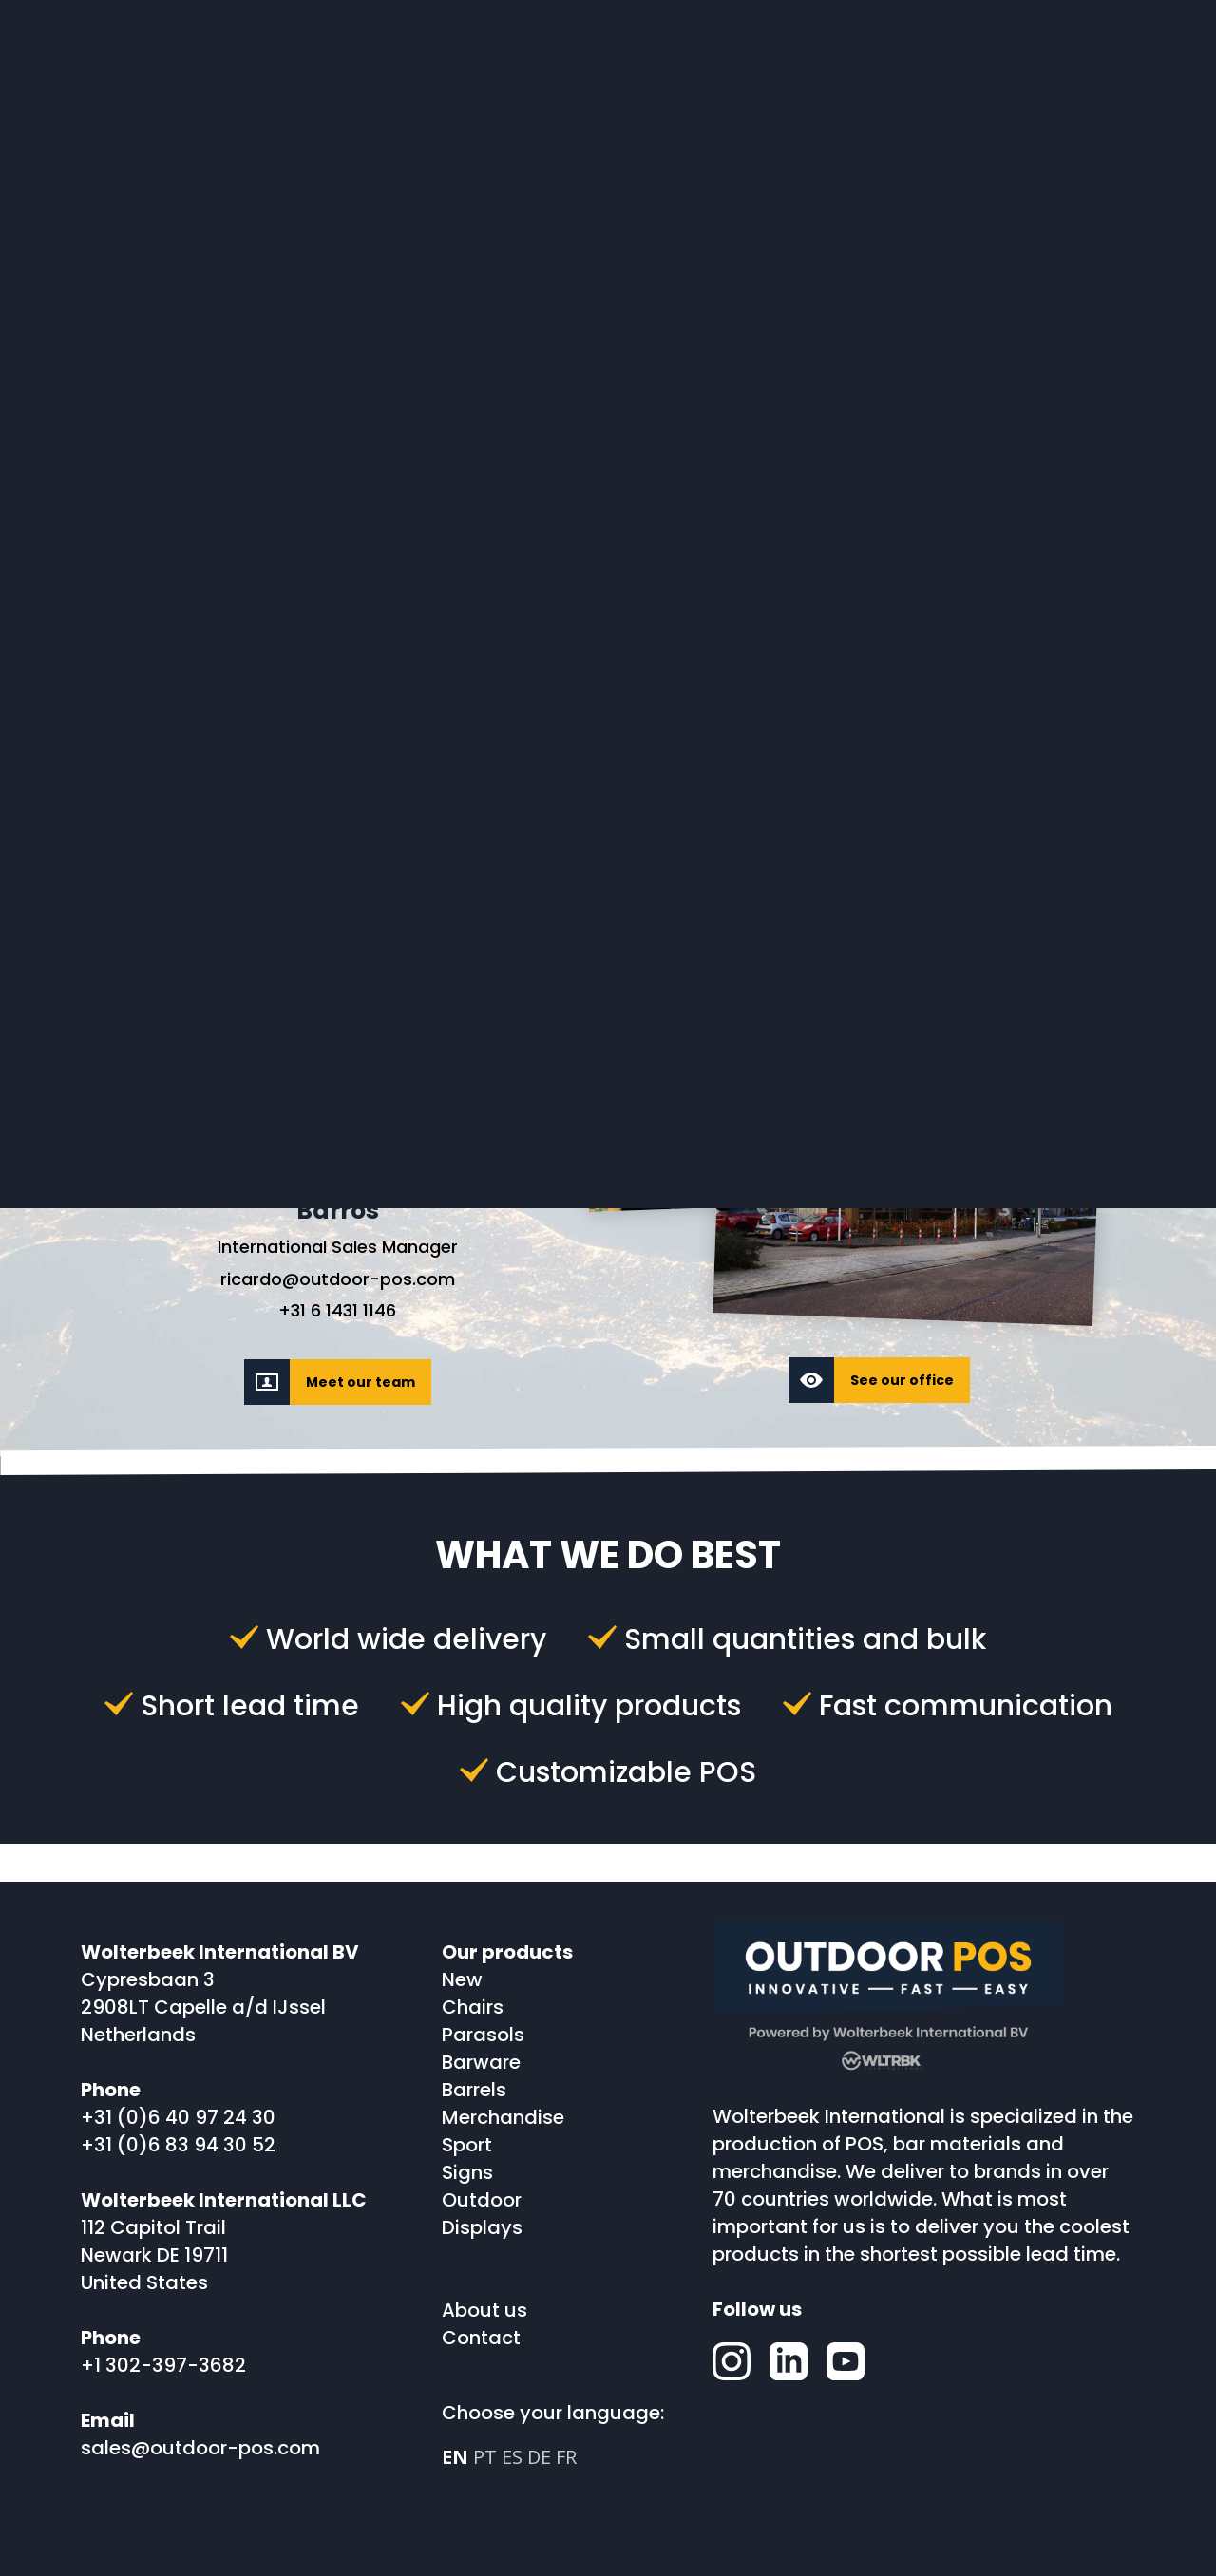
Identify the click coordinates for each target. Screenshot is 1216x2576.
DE (539, 2457)
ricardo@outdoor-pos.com (337, 1280)
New (462, 1979)
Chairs (473, 2007)
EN (455, 2457)
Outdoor (482, 2200)
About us (484, 2310)
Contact (481, 2337)
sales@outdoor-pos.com (200, 2447)
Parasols (483, 2034)
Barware (481, 2062)
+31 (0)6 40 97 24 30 (178, 2117)
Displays (482, 2227)
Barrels (474, 2089)
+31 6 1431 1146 (337, 1311)
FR (566, 2457)
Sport (467, 2144)
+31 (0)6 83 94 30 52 (178, 2144)
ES (512, 2457)
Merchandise (503, 2117)
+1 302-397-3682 (163, 2365)
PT (485, 2457)
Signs (467, 2172)
